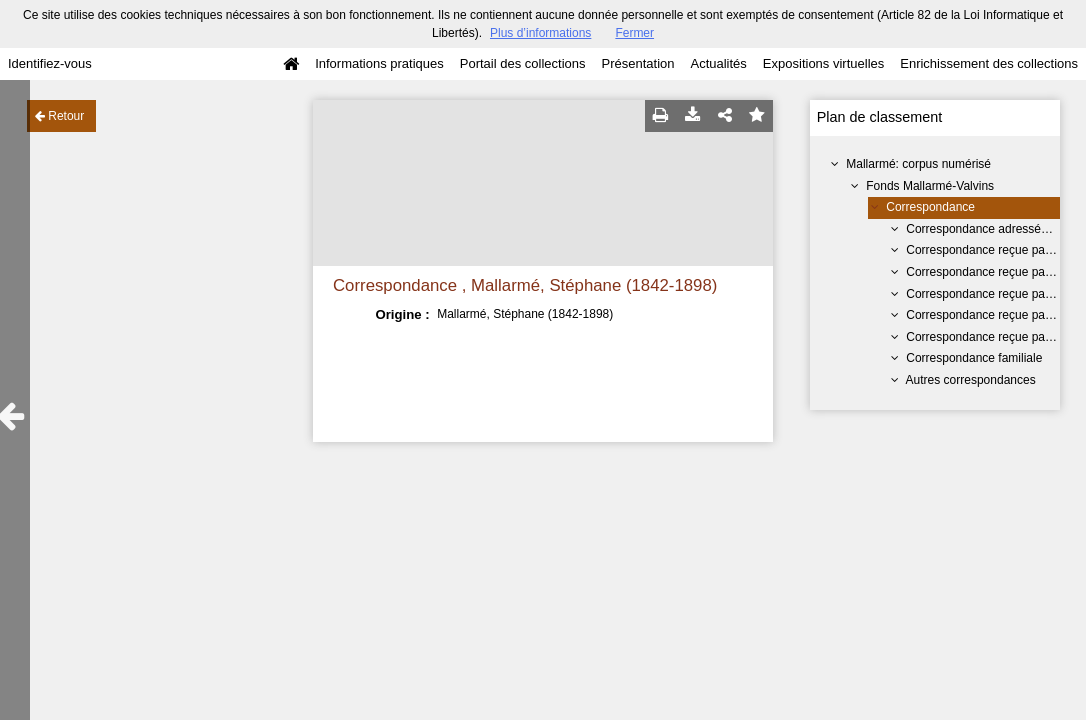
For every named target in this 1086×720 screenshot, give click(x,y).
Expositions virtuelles (823, 63)
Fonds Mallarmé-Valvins (930, 186)
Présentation (637, 63)
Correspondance (930, 207)
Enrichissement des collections (989, 63)
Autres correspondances (971, 380)
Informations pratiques (379, 63)
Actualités (718, 63)
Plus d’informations (540, 33)
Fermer (634, 33)
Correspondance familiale (974, 358)
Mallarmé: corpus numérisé (918, 164)
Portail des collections (523, 63)
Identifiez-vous (50, 63)
